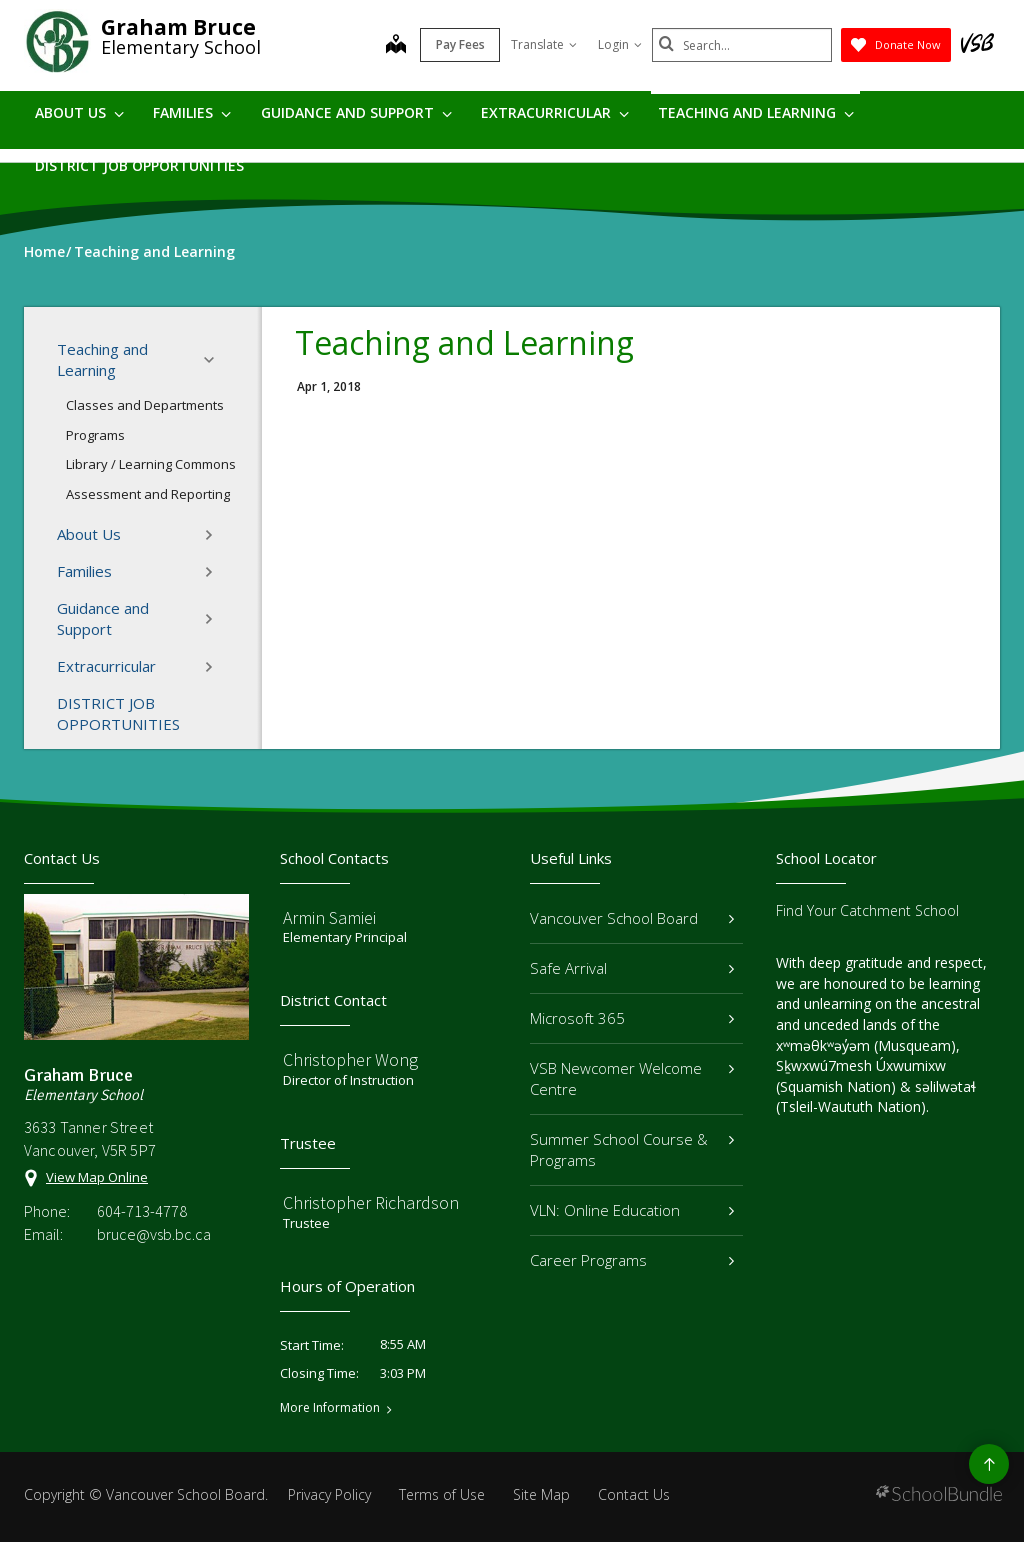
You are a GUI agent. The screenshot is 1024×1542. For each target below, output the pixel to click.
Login (620, 44)
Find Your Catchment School (867, 910)
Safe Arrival (632, 968)
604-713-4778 (142, 1211)
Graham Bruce (178, 27)
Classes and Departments (145, 405)
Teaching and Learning (756, 112)
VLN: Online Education (632, 1210)
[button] (215, 360)
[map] (396, 46)
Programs (95, 435)
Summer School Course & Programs (632, 1149)
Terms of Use (442, 1494)
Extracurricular (555, 112)
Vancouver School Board (632, 918)
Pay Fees (460, 44)
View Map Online (97, 1177)
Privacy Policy (329, 1494)
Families (192, 112)
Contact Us (634, 1494)
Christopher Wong (350, 1059)
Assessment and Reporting (148, 494)
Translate (544, 44)
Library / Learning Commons (151, 464)
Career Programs (632, 1260)
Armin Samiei (329, 917)
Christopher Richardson (371, 1202)
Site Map (541, 1494)
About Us (79, 112)
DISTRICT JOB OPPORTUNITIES (139, 165)
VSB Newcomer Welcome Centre (632, 1078)
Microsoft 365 (632, 1018)
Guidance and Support (356, 112)
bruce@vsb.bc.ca (154, 1234)
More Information (330, 1408)
